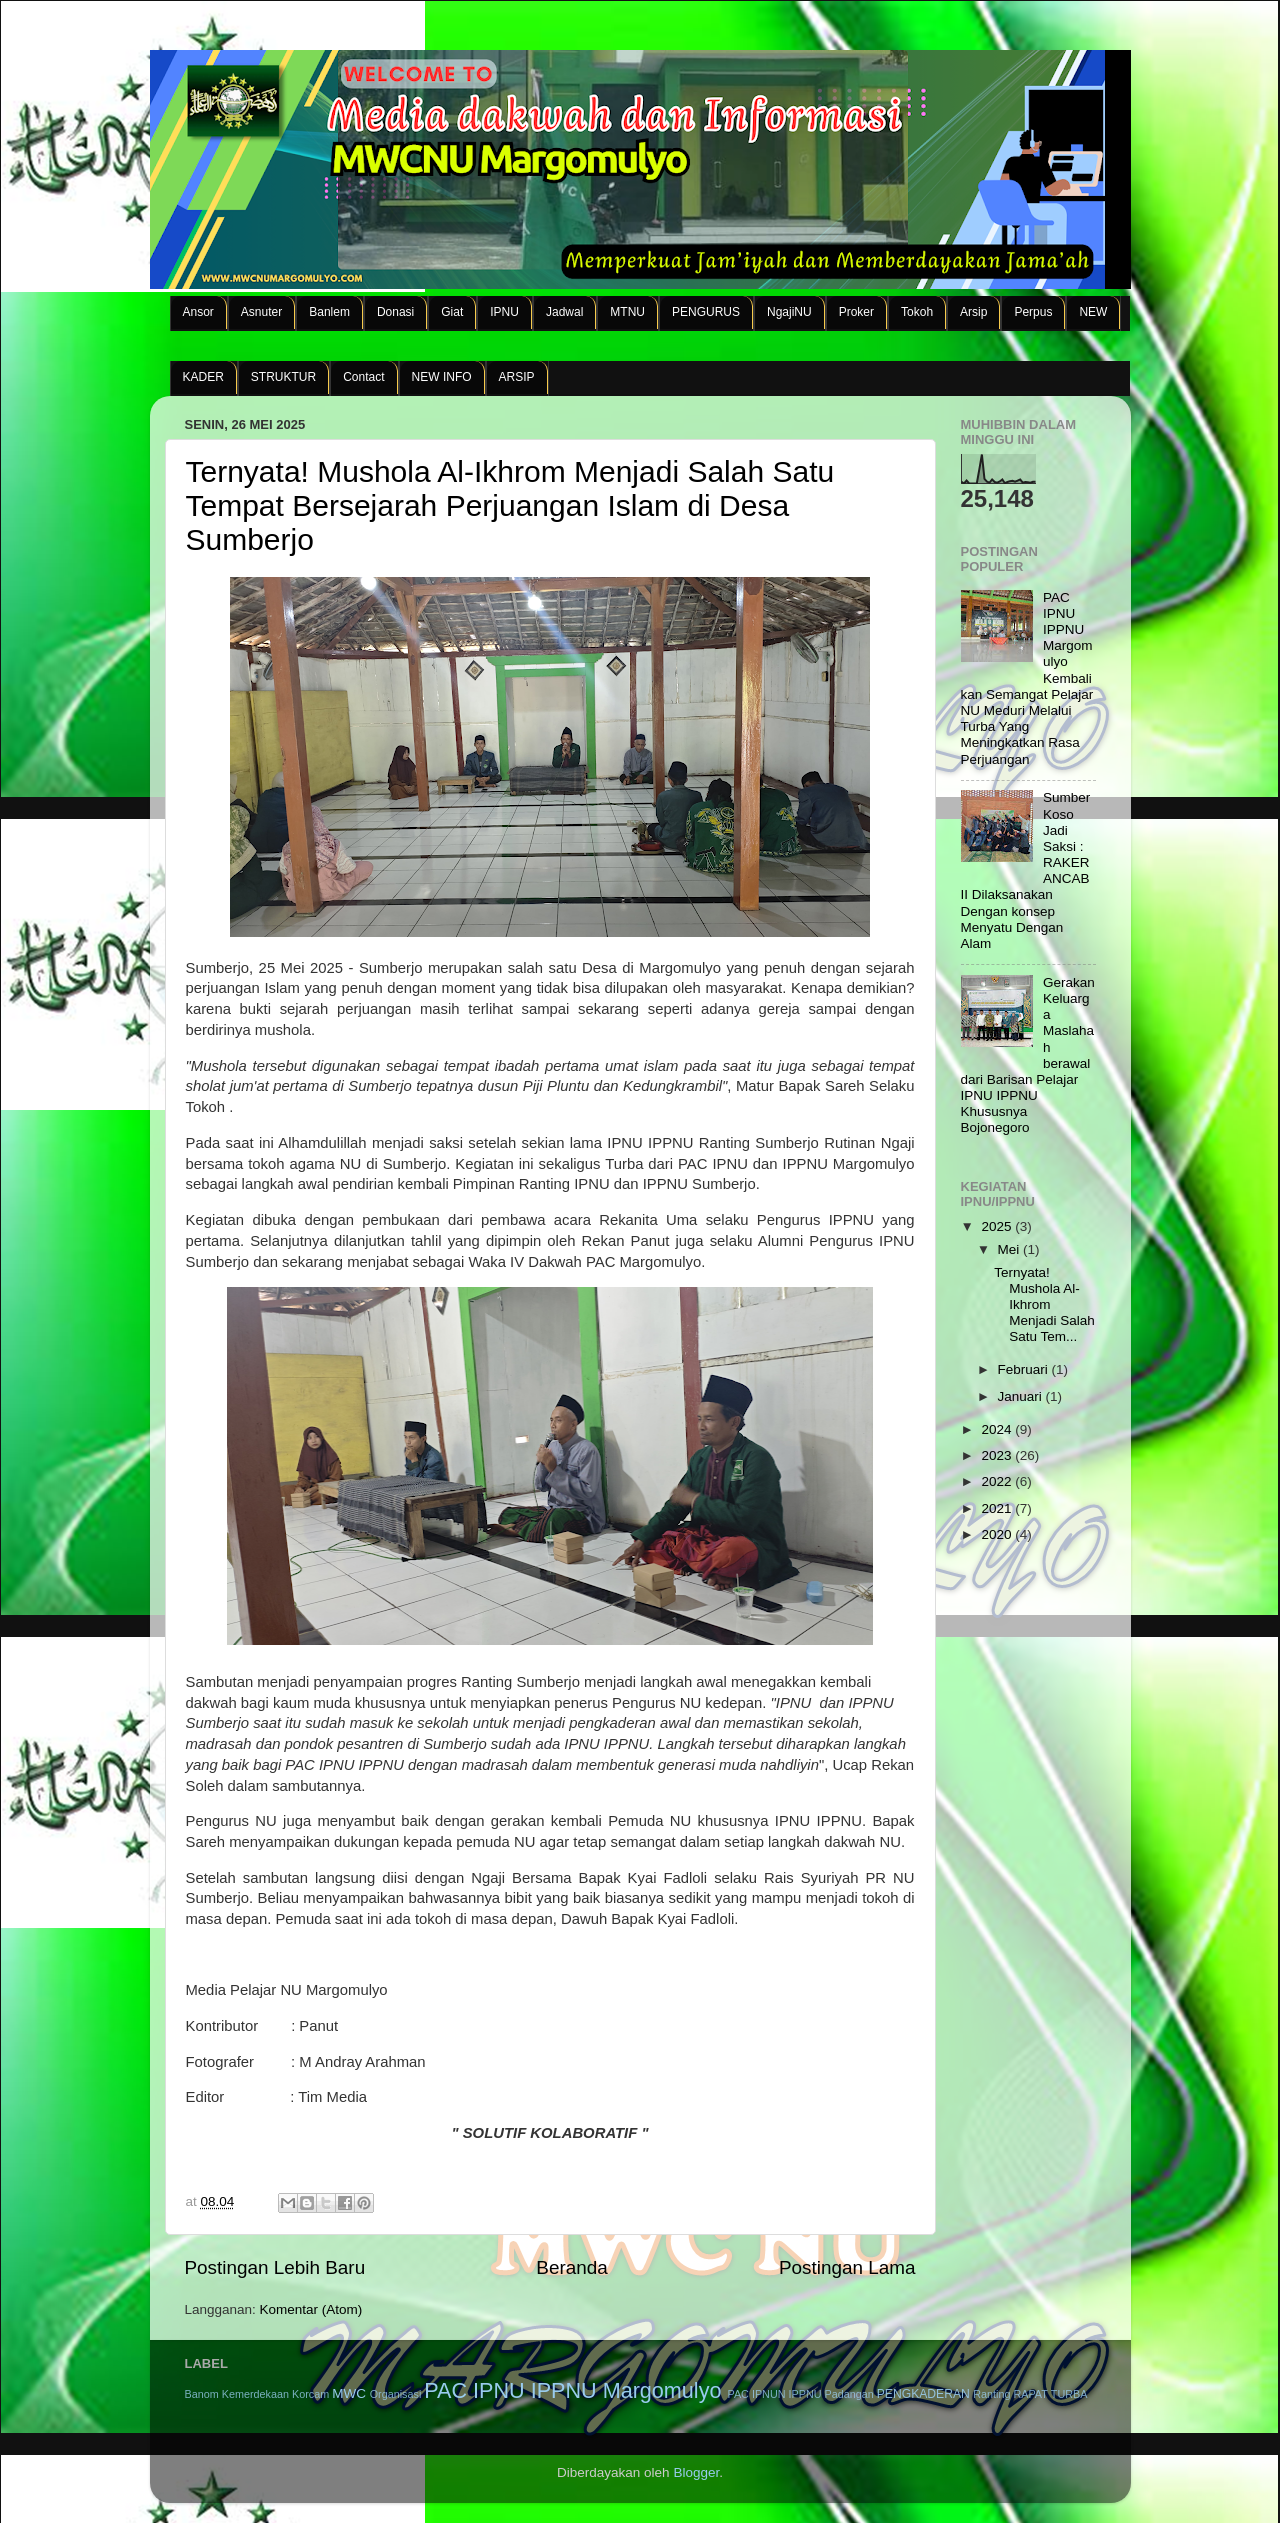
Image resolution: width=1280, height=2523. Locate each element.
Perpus (1033, 312)
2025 (998, 1226)
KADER (203, 377)
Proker (856, 312)
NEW (1093, 312)
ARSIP (517, 377)
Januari (1022, 1396)
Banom (202, 2394)
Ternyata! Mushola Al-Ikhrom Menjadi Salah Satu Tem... (1044, 1305)
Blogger (696, 2472)
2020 (998, 1534)
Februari (1025, 1369)
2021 (998, 1508)
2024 (998, 1429)
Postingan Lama (847, 2267)
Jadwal (564, 312)
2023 (998, 1455)
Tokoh (917, 312)
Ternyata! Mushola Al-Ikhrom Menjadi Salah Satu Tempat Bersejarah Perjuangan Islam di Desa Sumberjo (510, 505)
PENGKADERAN (923, 2394)
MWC (349, 2393)
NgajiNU (789, 312)
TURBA (1069, 2394)
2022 (998, 1481)
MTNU (627, 312)
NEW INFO (442, 377)
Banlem (329, 312)
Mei (1011, 1249)
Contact (363, 377)
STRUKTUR (283, 377)
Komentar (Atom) (311, 2309)
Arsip (973, 312)
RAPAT (1030, 2394)
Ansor (198, 312)
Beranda (571, 2267)
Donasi (395, 312)
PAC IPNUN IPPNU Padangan (800, 2394)
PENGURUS (706, 312)
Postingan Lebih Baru (275, 2267)
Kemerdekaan (255, 2394)
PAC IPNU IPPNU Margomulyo (572, 2390)
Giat (452, 312)
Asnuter (261, 312)
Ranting (991, 2394)
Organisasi (396, 2394)
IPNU (504, 312)
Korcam (310, 2394)
